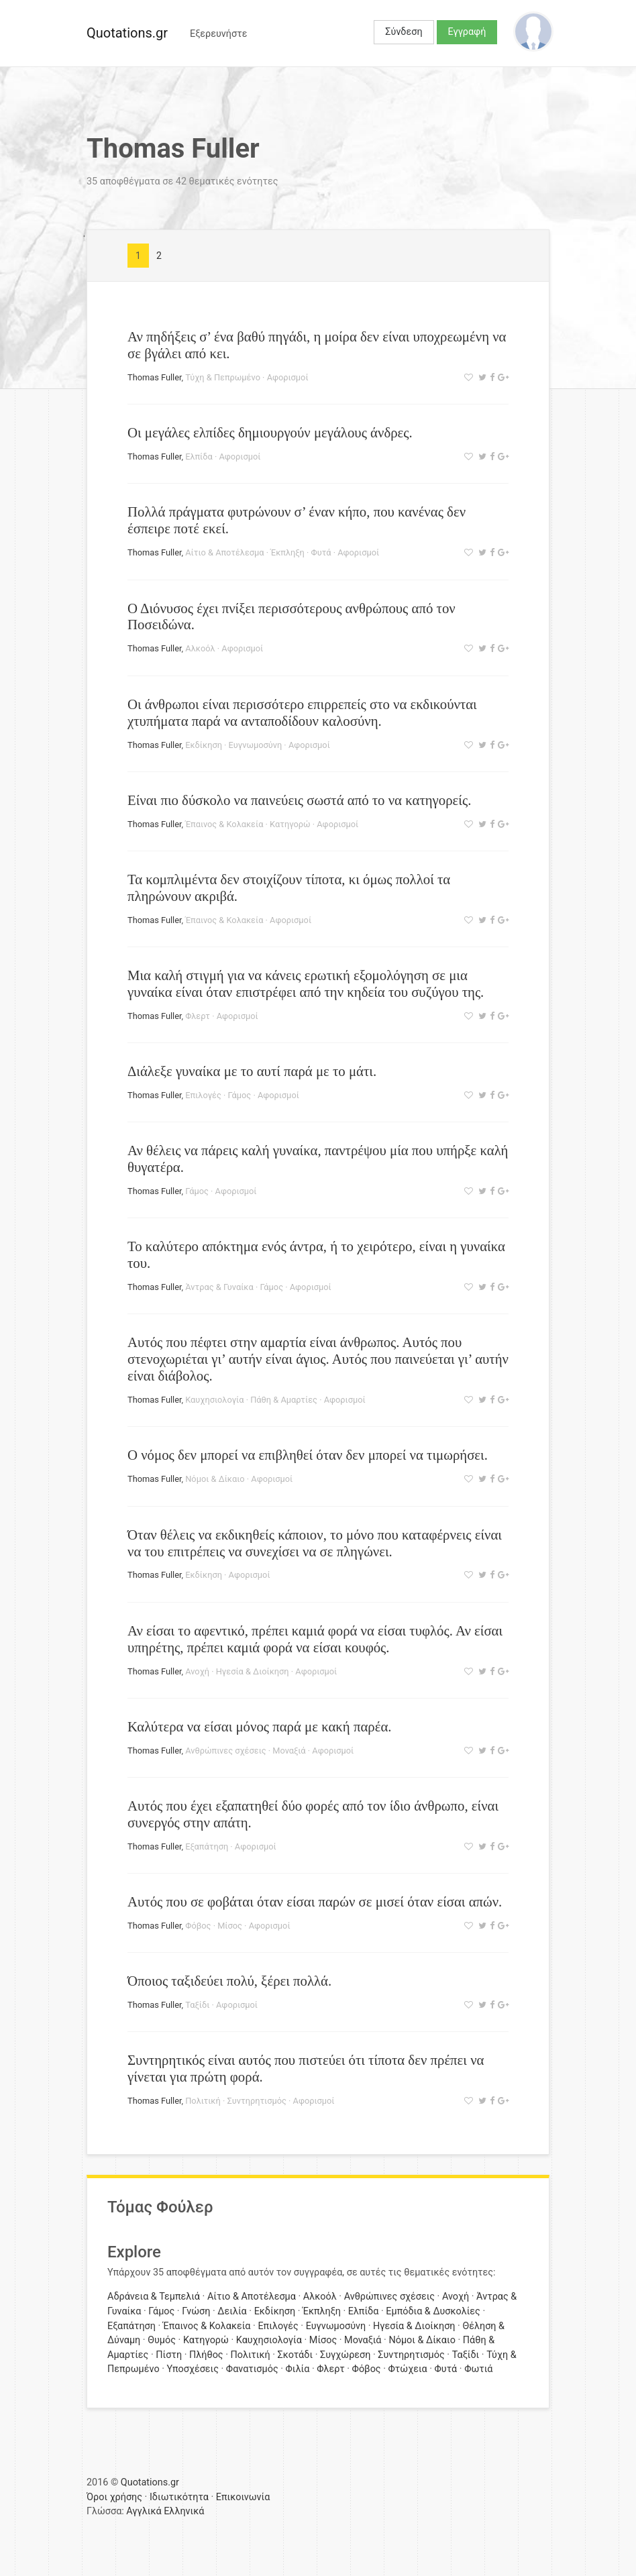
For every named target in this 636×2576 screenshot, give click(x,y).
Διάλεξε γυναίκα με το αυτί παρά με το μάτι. (251, 1071)
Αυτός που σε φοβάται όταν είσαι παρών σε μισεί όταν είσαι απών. (314, 1901)
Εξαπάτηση (206, 1846)
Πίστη (169, 2355)
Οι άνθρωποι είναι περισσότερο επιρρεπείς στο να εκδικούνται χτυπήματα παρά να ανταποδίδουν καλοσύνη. (302, 712)
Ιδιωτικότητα (179, 2497)
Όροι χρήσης (114, 2497)
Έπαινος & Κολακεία (224, 824)
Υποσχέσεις (193, 2369)
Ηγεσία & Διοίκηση (252, 1671)
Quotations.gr (127, 33)
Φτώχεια (407, 2369)
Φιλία (298, 2369)
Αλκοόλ (200, 648)
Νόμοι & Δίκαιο (214, 1479)
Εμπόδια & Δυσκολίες (433, 2311)
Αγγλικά (143, 2511)
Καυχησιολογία (214, 1400)
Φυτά (321, 552)
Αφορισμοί (288, 377)
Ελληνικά (184, 2511)
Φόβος (198, 1926)
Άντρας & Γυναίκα (219, 1287)
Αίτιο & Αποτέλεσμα (224, 552)
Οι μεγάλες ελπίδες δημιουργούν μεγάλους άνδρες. (270, 432)
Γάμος (240, 1095)
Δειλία (231, 2311)
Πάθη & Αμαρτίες (283, 1400)
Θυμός (162, 2340)
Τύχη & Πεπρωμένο (222, 377)
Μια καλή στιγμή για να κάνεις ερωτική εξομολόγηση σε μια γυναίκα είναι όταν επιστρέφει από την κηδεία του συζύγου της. (305, 983)
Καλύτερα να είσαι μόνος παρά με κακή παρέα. (259, 1726)
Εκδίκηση (203, 745)
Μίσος (229, 1926)
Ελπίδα (199, 456)
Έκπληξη (287, 552)
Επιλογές (203, 1095)
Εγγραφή (467, 32)
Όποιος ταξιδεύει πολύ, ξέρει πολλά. (229, 1980)
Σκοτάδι (295, 2355)
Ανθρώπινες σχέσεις (225, 1751)
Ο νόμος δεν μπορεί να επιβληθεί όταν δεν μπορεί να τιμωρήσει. (307, 1454)
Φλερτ (197, 1016)
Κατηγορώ (290, 824)
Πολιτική (203, 2101)
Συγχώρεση (345, 2355)
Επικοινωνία (243, 2497)
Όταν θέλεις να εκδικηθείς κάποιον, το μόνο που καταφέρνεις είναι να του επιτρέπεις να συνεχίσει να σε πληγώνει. (314, 1543)
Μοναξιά (288, 1751)
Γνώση (196, 2311)
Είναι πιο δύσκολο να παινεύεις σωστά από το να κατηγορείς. (299, 800)
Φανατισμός (252, 2369)
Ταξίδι (197, 2005)
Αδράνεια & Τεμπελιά (153, 2296)
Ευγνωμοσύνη (255, 745)
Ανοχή (197, 1671)
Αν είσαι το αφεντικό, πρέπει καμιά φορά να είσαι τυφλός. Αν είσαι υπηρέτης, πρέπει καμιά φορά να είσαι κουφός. (314, 1639)
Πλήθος (206, 2355)
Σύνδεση (403, 32)
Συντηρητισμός (256, 2101)
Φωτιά (478, 2369)
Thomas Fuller (154, 377)
